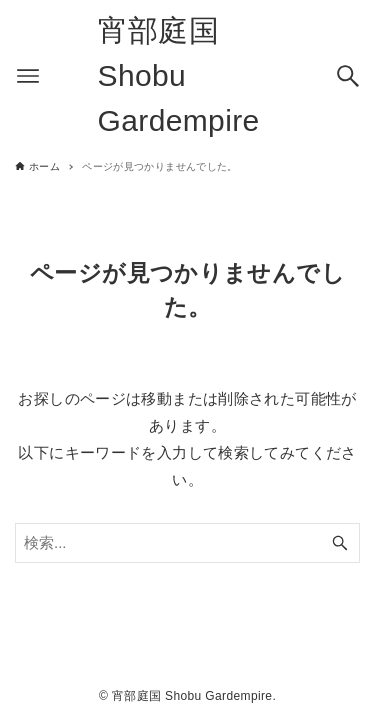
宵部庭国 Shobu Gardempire (179, 75)
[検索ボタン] (348, 76)
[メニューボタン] (28, 76)
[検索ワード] (187, 543)
